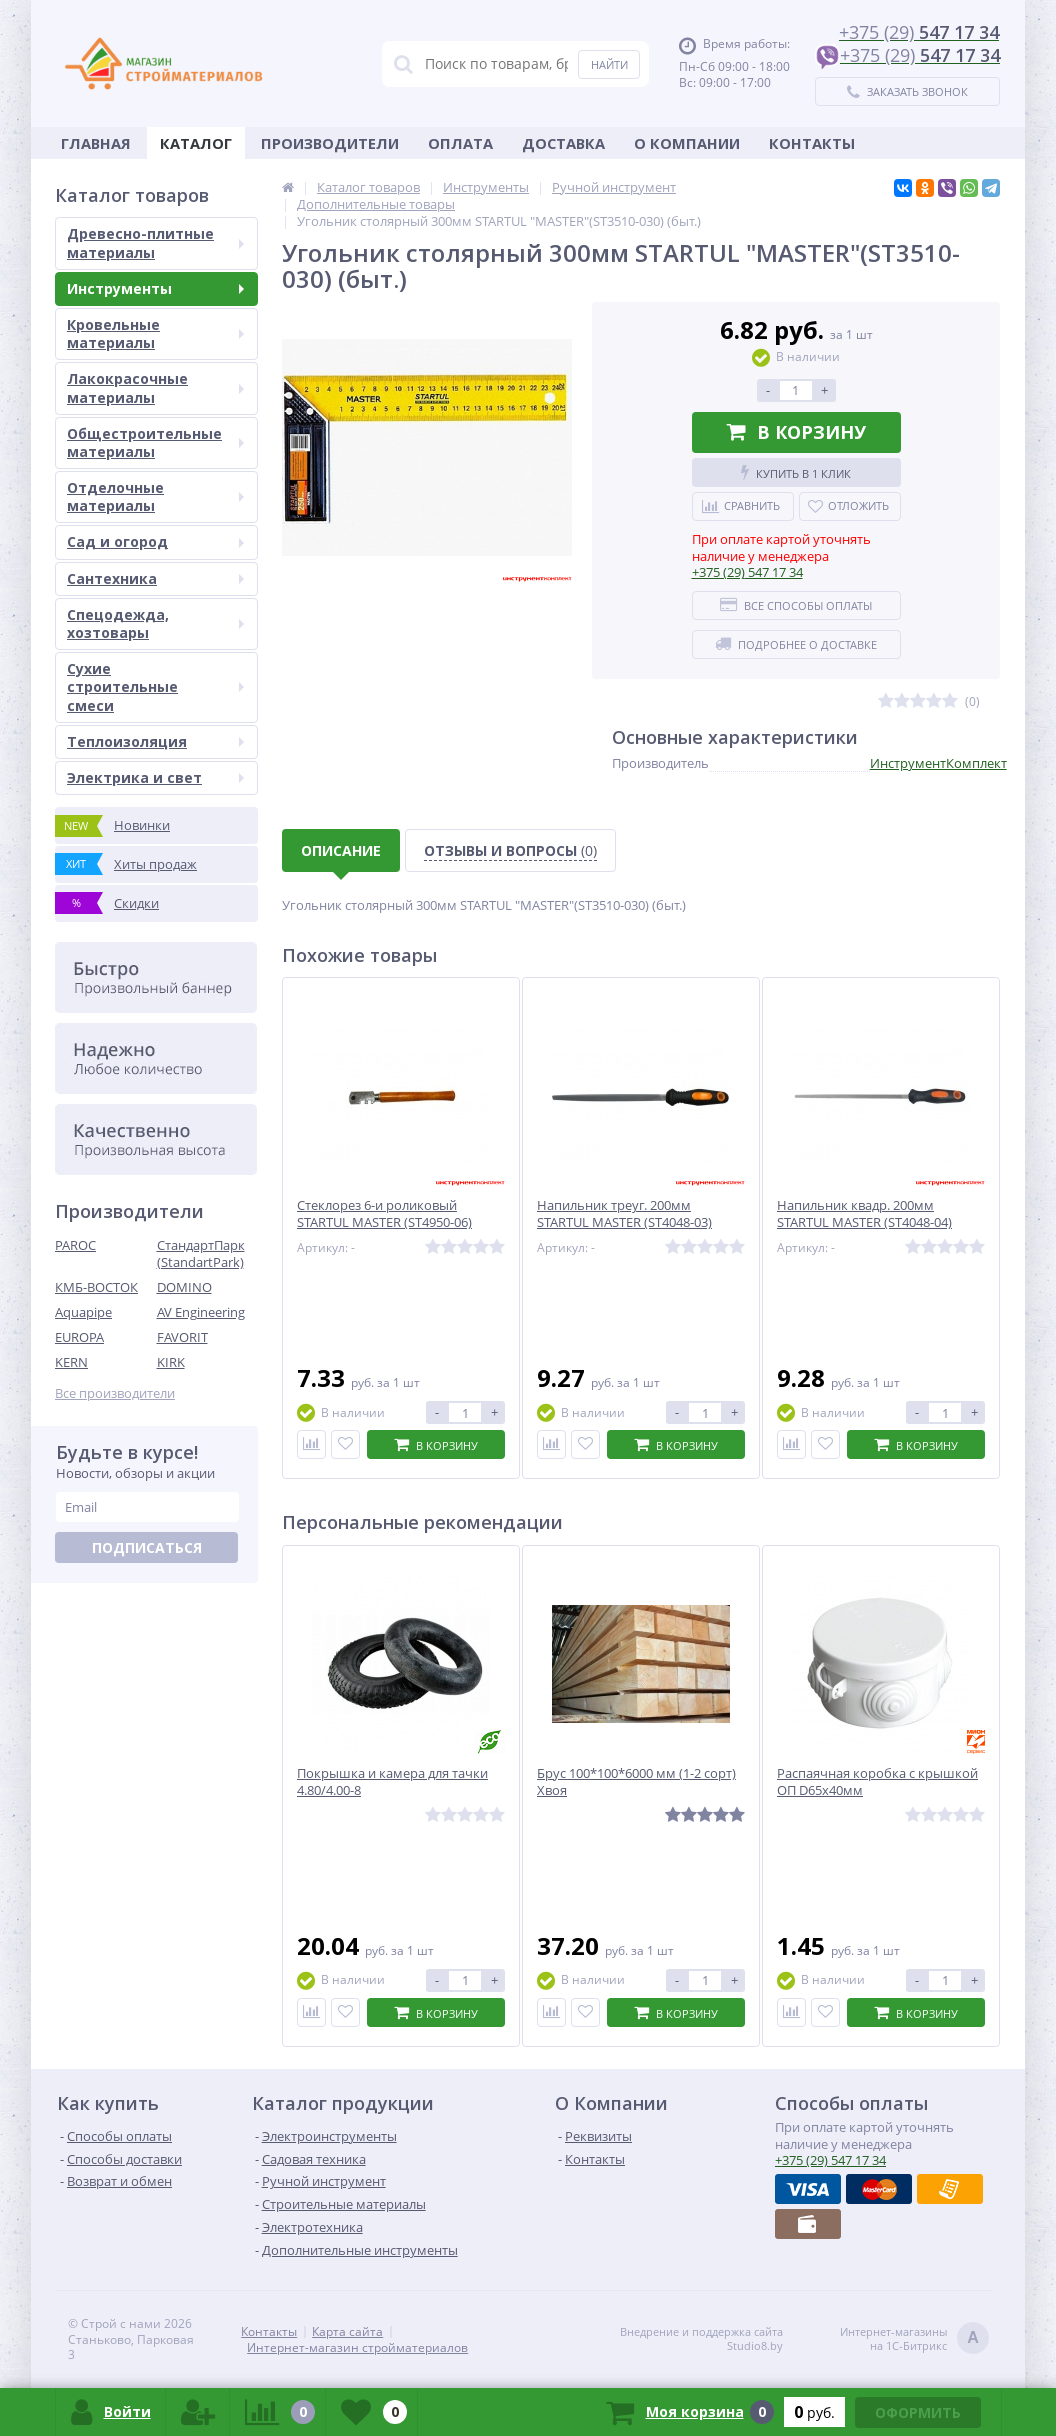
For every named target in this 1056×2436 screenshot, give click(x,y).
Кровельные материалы (155, 333)
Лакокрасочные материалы (155, 387)
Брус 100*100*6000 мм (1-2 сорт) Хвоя (636, 1782)
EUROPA (79, 1337)
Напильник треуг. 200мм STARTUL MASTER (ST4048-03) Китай (624, 1222)
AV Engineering (201, 1312)
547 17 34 (747, 572)
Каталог (196, 143)
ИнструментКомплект (938, 763)
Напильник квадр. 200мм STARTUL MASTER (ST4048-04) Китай (864, 1222)
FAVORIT (182, 1337)
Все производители (115, 1393)
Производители (330, 143)
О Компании (687, 143)
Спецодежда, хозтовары (155, 623)
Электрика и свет (155, 777)
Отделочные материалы (155, 496)
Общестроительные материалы (155, 442)
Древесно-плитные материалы (155, 242)
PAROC (75, 1245)
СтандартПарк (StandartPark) (201, 1253)
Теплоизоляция (155, 741)
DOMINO (184, 1287)
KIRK (171, 1362)
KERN (71, 1362)
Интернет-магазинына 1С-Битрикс (914, 2339)
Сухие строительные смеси (155, 686)
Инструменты (155, 288)
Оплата (460, 143)
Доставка (563, 143)
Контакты (812, 143)
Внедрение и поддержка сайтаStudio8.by (701, 2339)
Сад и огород (155, 541)
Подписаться (147, 1547)
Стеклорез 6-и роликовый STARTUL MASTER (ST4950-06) (384, 1214)
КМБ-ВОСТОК (96, 1287)
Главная (96, 143)
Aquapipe (83, 1312)
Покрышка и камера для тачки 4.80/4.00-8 (392, 1782)
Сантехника (155, 578)
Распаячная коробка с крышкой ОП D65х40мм (877, 1782)
